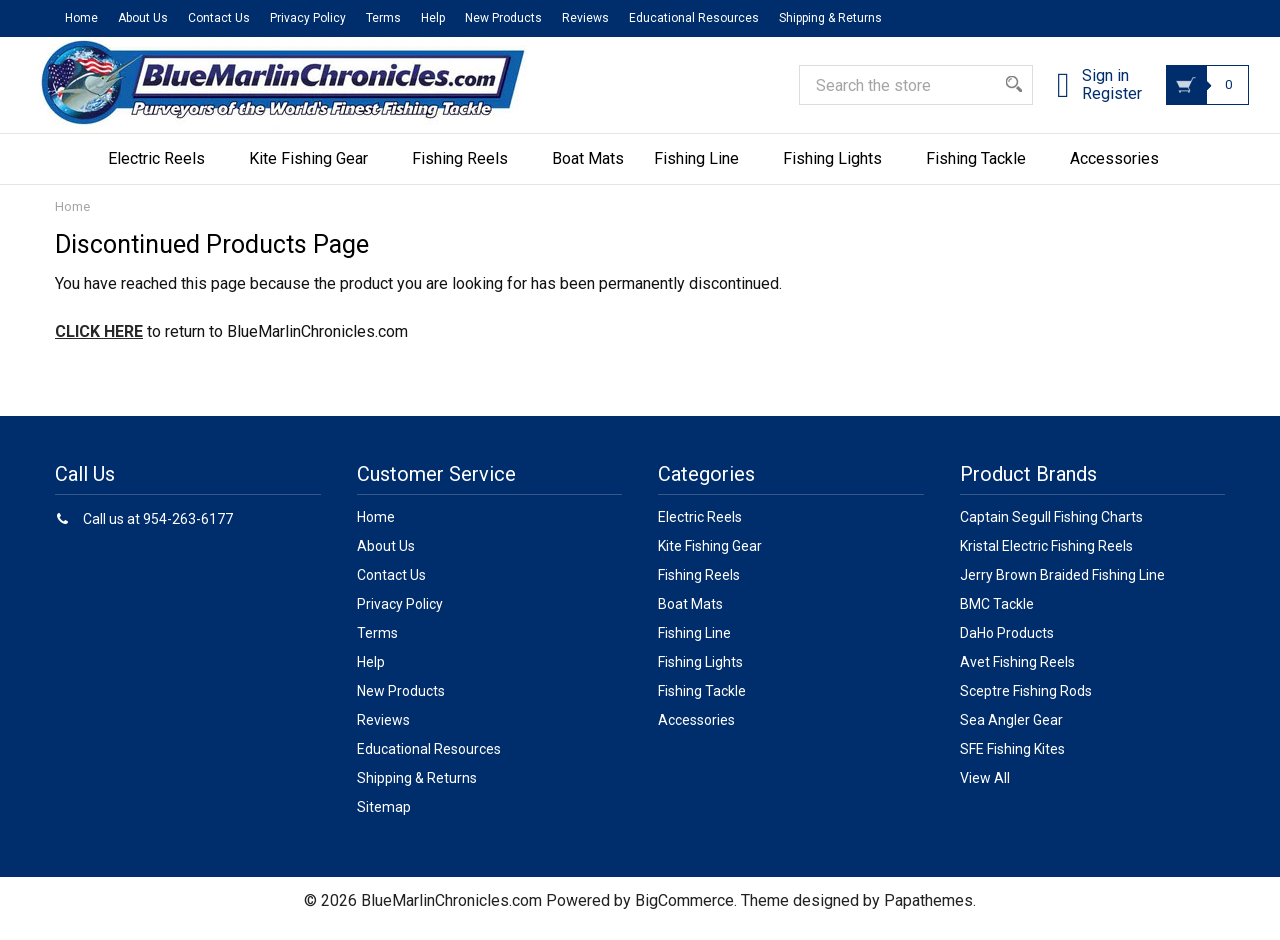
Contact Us (219, 18)
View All (985, 793)
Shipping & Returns (830, 18)
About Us (143, 18)
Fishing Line (703, 173)
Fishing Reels (467, 173)
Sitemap (384, 822)
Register (1094, 105)
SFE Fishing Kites (1012, 764)
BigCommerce (684, 915)
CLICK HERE (99, 346)
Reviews (585, 18)
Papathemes (928, 915)
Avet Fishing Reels (1017, 677)
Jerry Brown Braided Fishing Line (1062, 590)
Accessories (1121, 173)
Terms (383, 18)
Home (81, 18)
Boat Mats (588, 173)
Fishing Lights (839, 173)
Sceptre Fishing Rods (1026, 706)
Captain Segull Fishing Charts (1051, 532)
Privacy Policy (308, 18)
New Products (503, 18)
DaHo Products (1007, 648)
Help (433, 18)
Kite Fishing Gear (315, 173)
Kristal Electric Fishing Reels (1046, 561)
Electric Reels (163, 173)
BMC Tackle (997, 619)
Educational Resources (694, 18)
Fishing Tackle (983, 173)
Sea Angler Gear (1011, 735)
